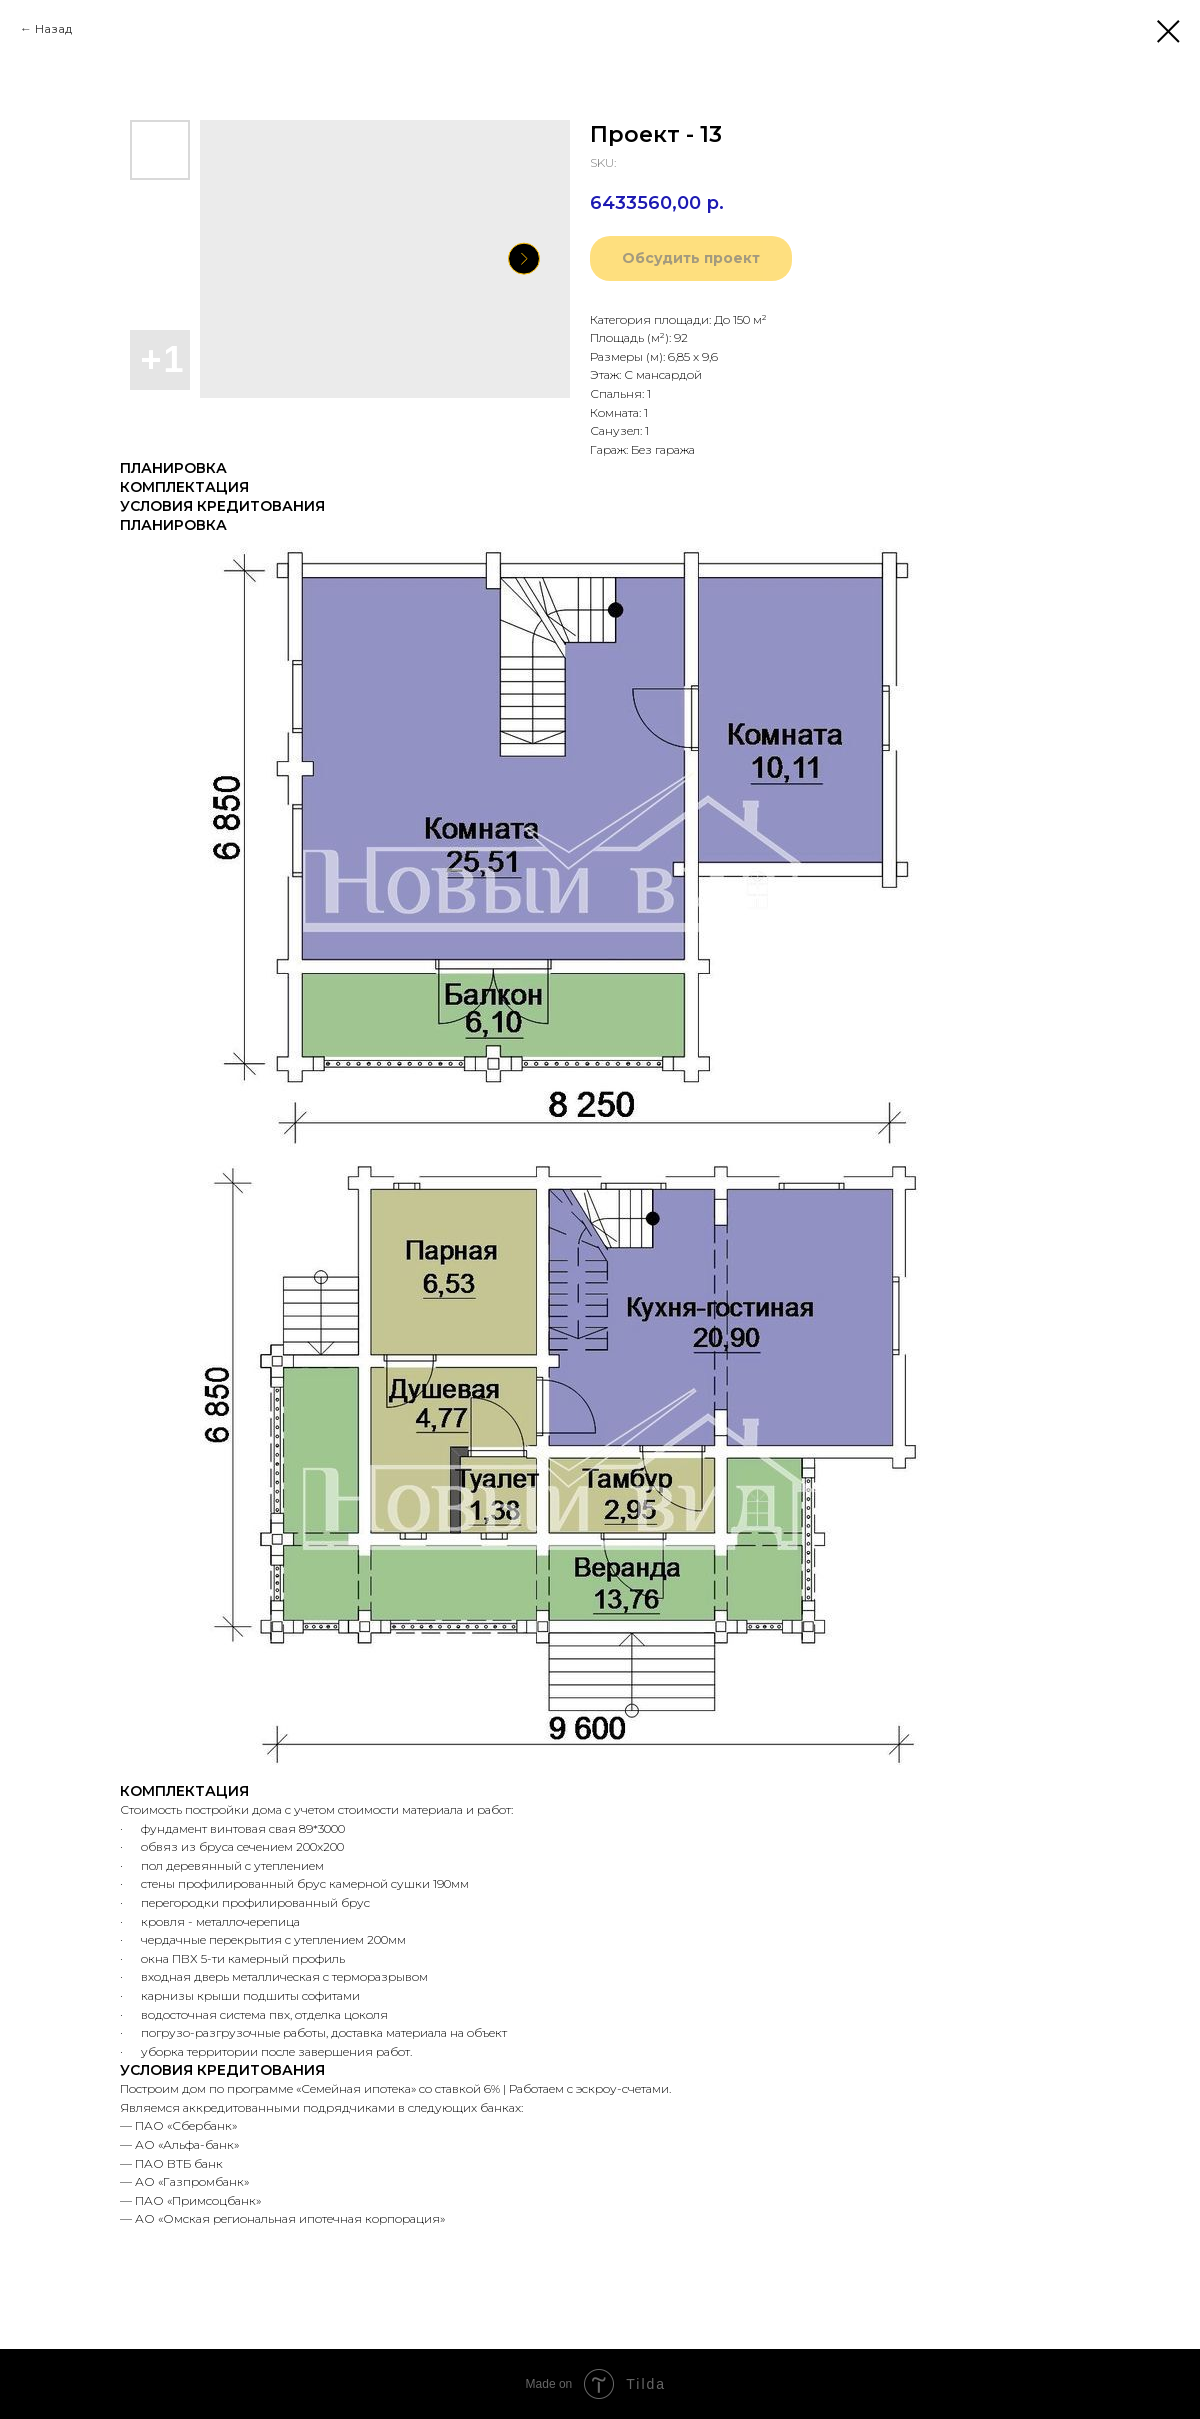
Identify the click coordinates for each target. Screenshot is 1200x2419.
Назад (53, 28)
